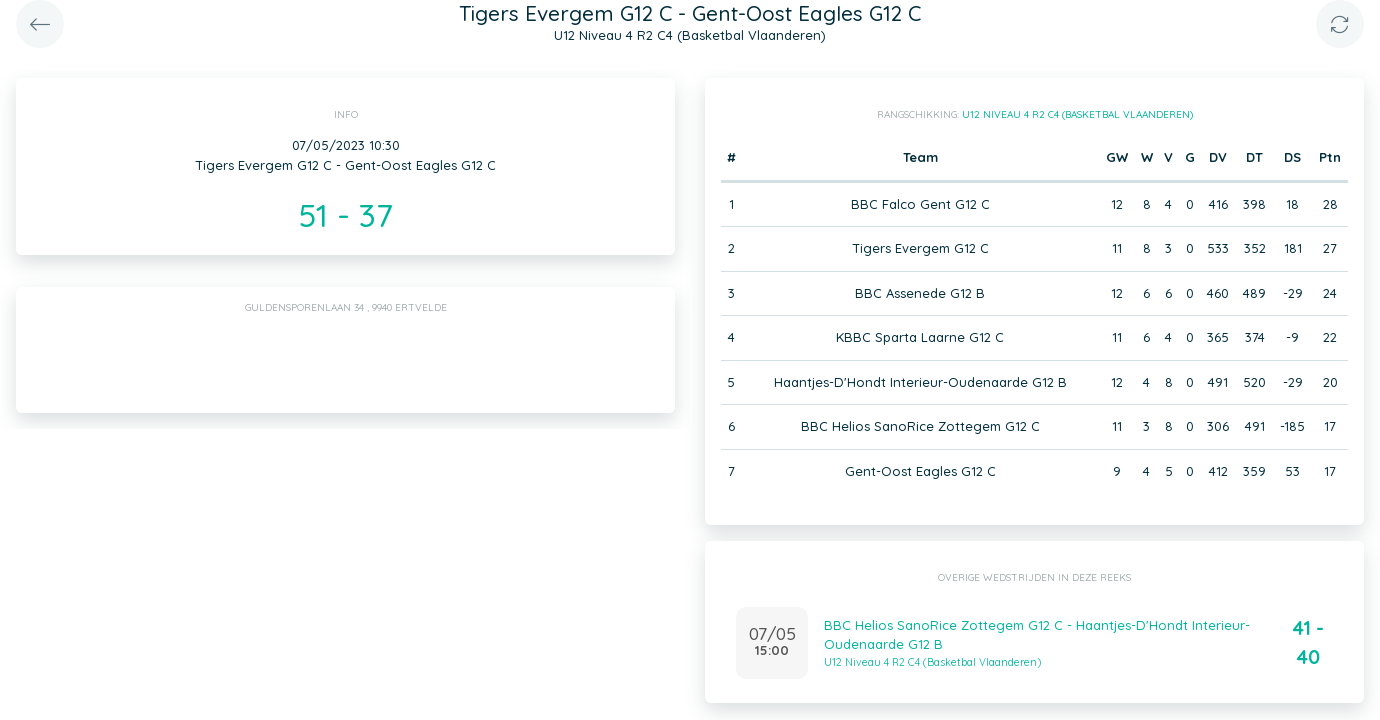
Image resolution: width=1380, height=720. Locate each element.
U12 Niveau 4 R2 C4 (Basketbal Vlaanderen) (1077, 114)
